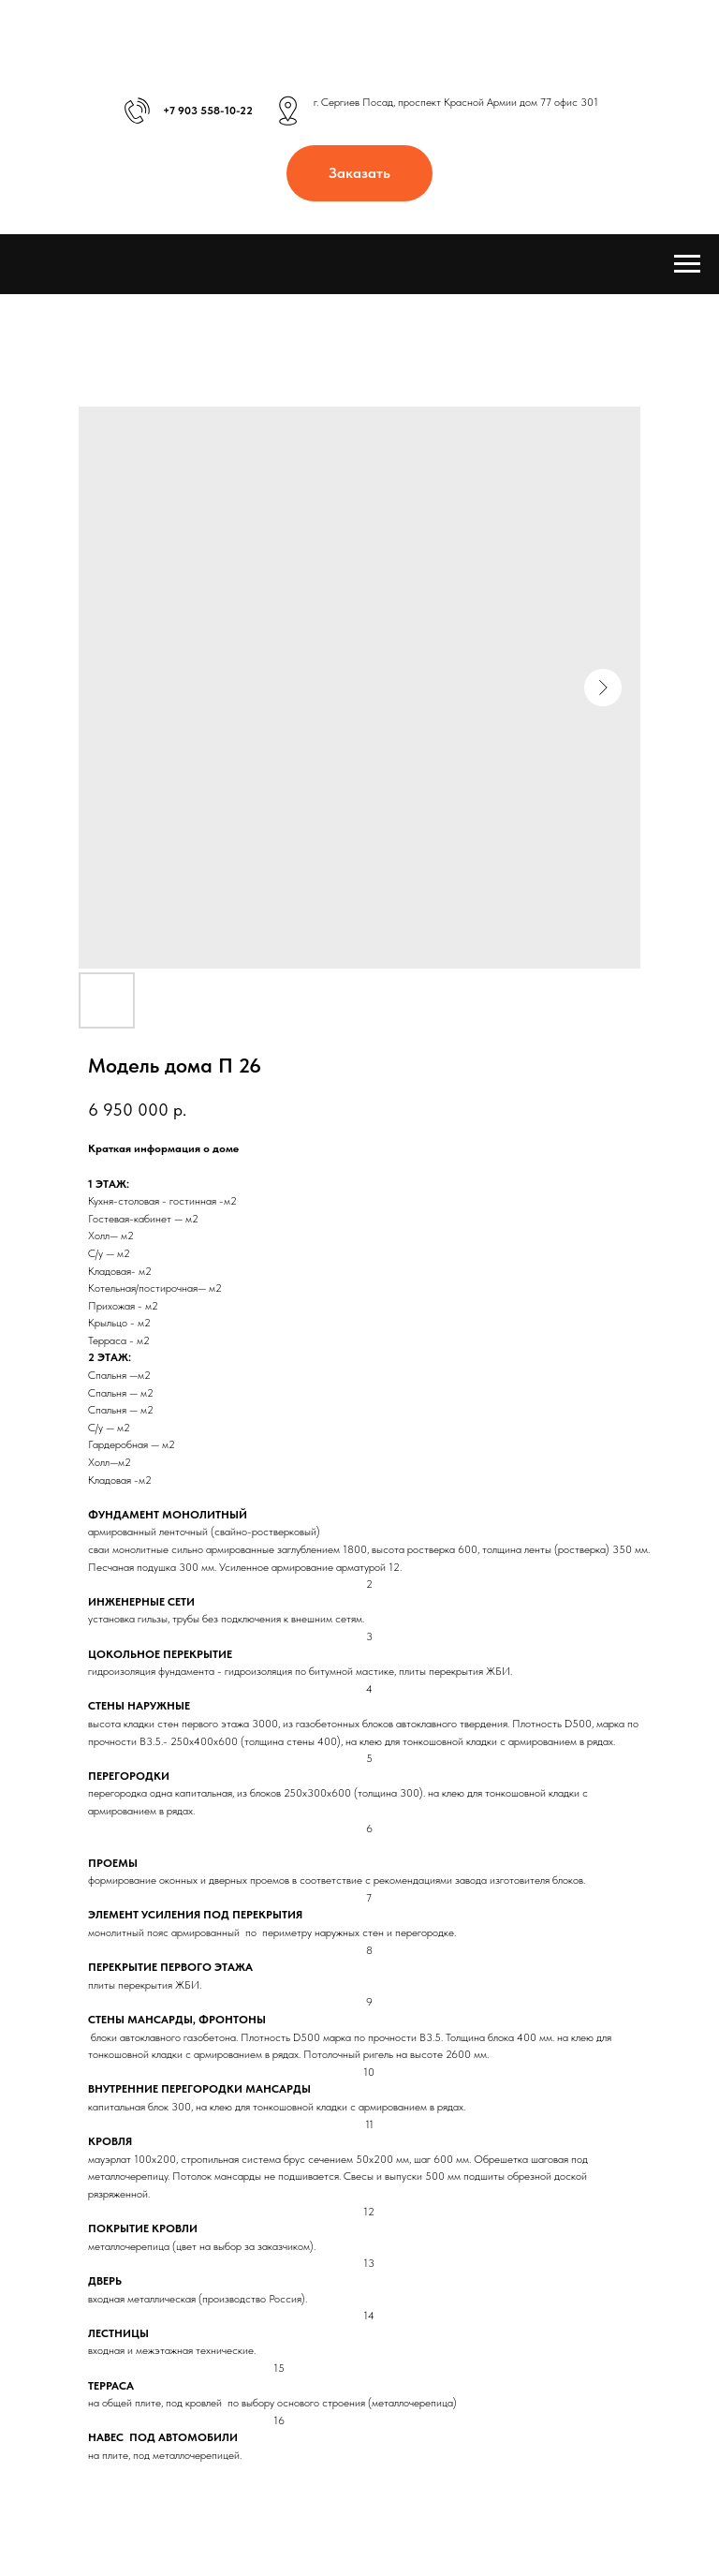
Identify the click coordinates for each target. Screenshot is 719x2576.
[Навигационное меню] (687, 264)
